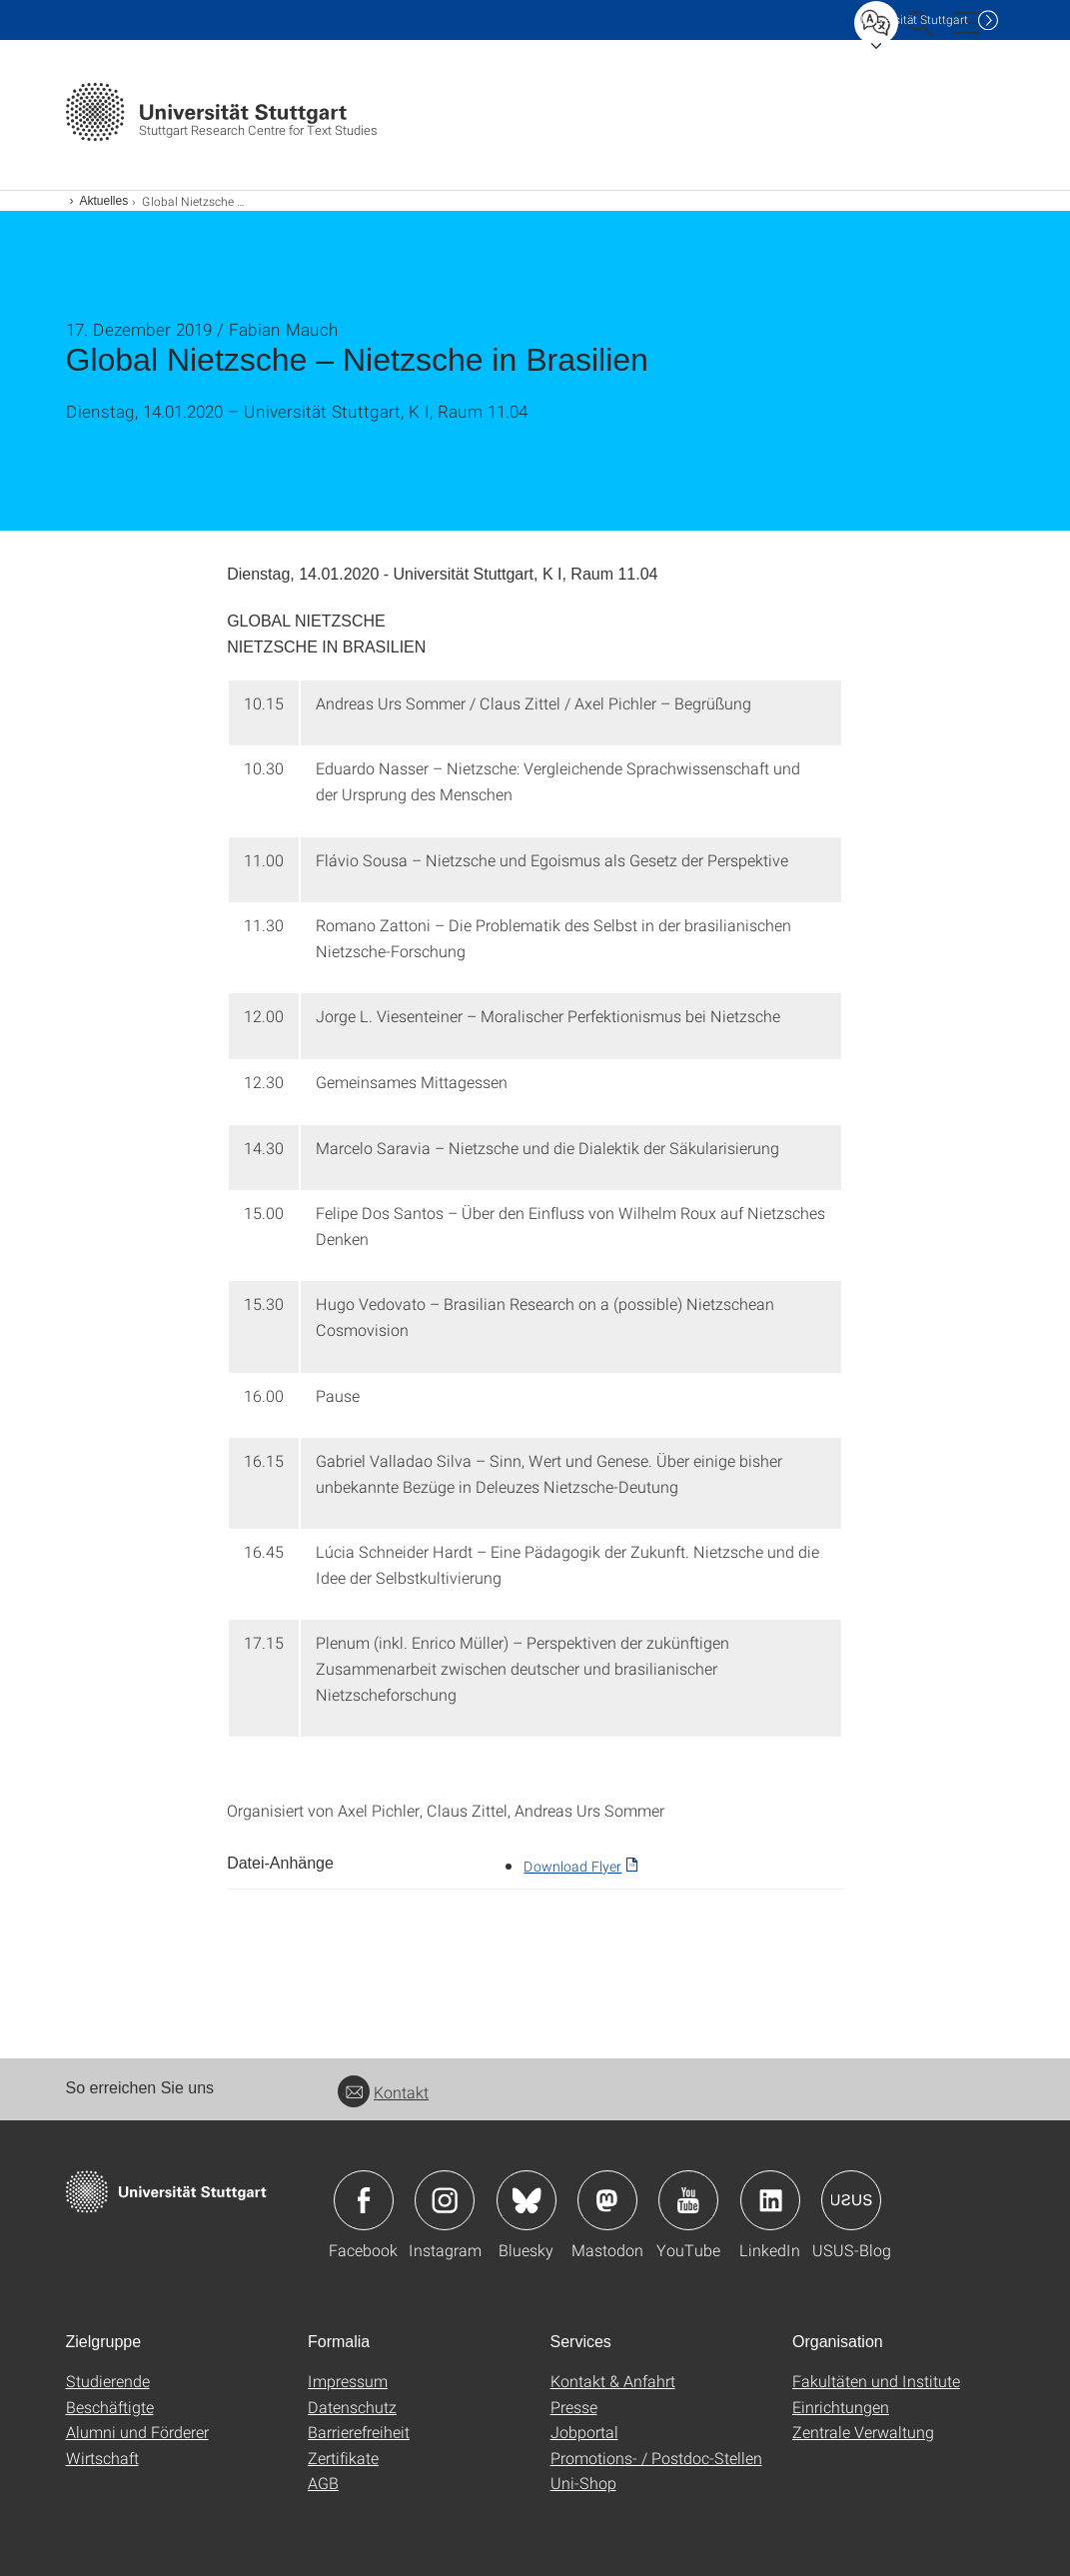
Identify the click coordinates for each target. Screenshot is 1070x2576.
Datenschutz (352, 2406)
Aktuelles (104, 201)
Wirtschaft (102, 2457)
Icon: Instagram (445, 2200)
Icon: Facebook (364, 2200)
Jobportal (584, 2431)
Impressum (348, 2380)
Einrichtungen (840, 2406)
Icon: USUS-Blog (851, 2200)
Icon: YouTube (688, 2200)
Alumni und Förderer (137, 2431)
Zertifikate (343, 2457)
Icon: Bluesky (526, 2200)
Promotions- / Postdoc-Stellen (656, 2457)
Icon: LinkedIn (770, 2200)
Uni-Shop (583, 2482)
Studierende (108, 2380)
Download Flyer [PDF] (572, 1866)
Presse (573, 2406)
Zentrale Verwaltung (863, 2431)
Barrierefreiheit (359, 2431)
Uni (914, 19)
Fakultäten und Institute (876, 2380)
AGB (323, 2482)
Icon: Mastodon (607, 2200)
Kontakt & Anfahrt (612, 2380)
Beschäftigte (110, 2406)
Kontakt (383, 2091)
